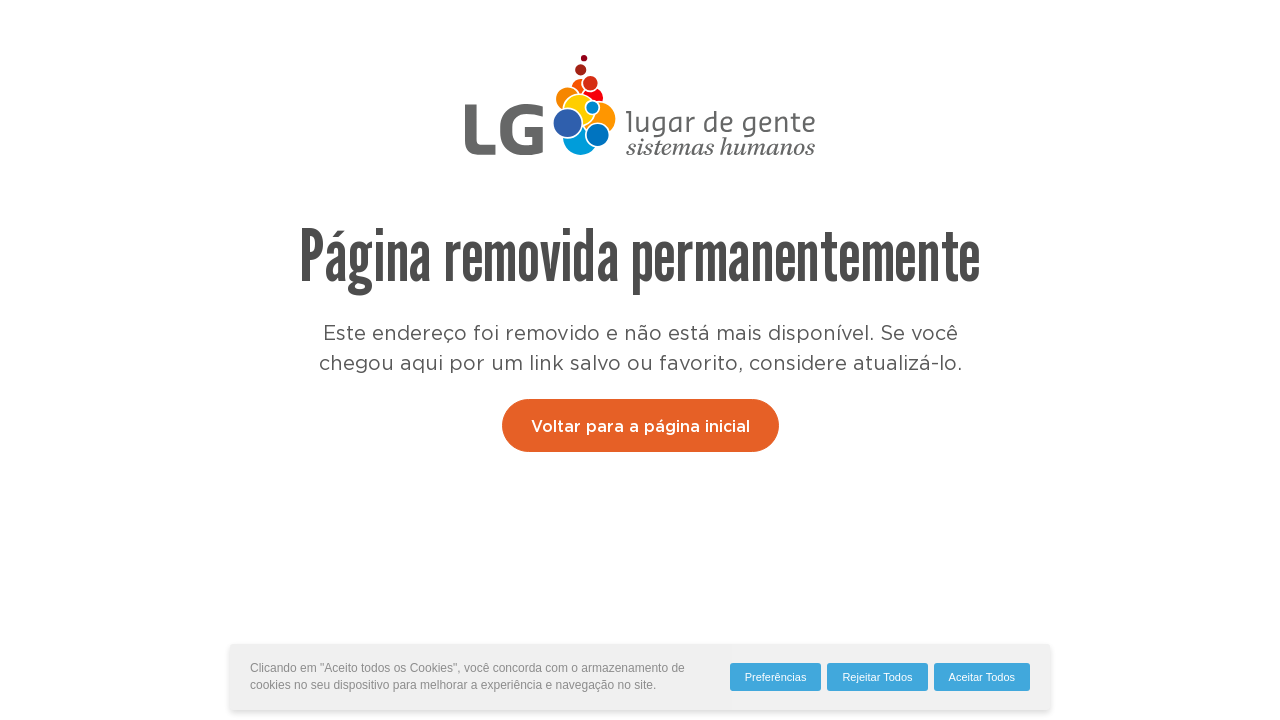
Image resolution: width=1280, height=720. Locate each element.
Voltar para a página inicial (640, 427)
